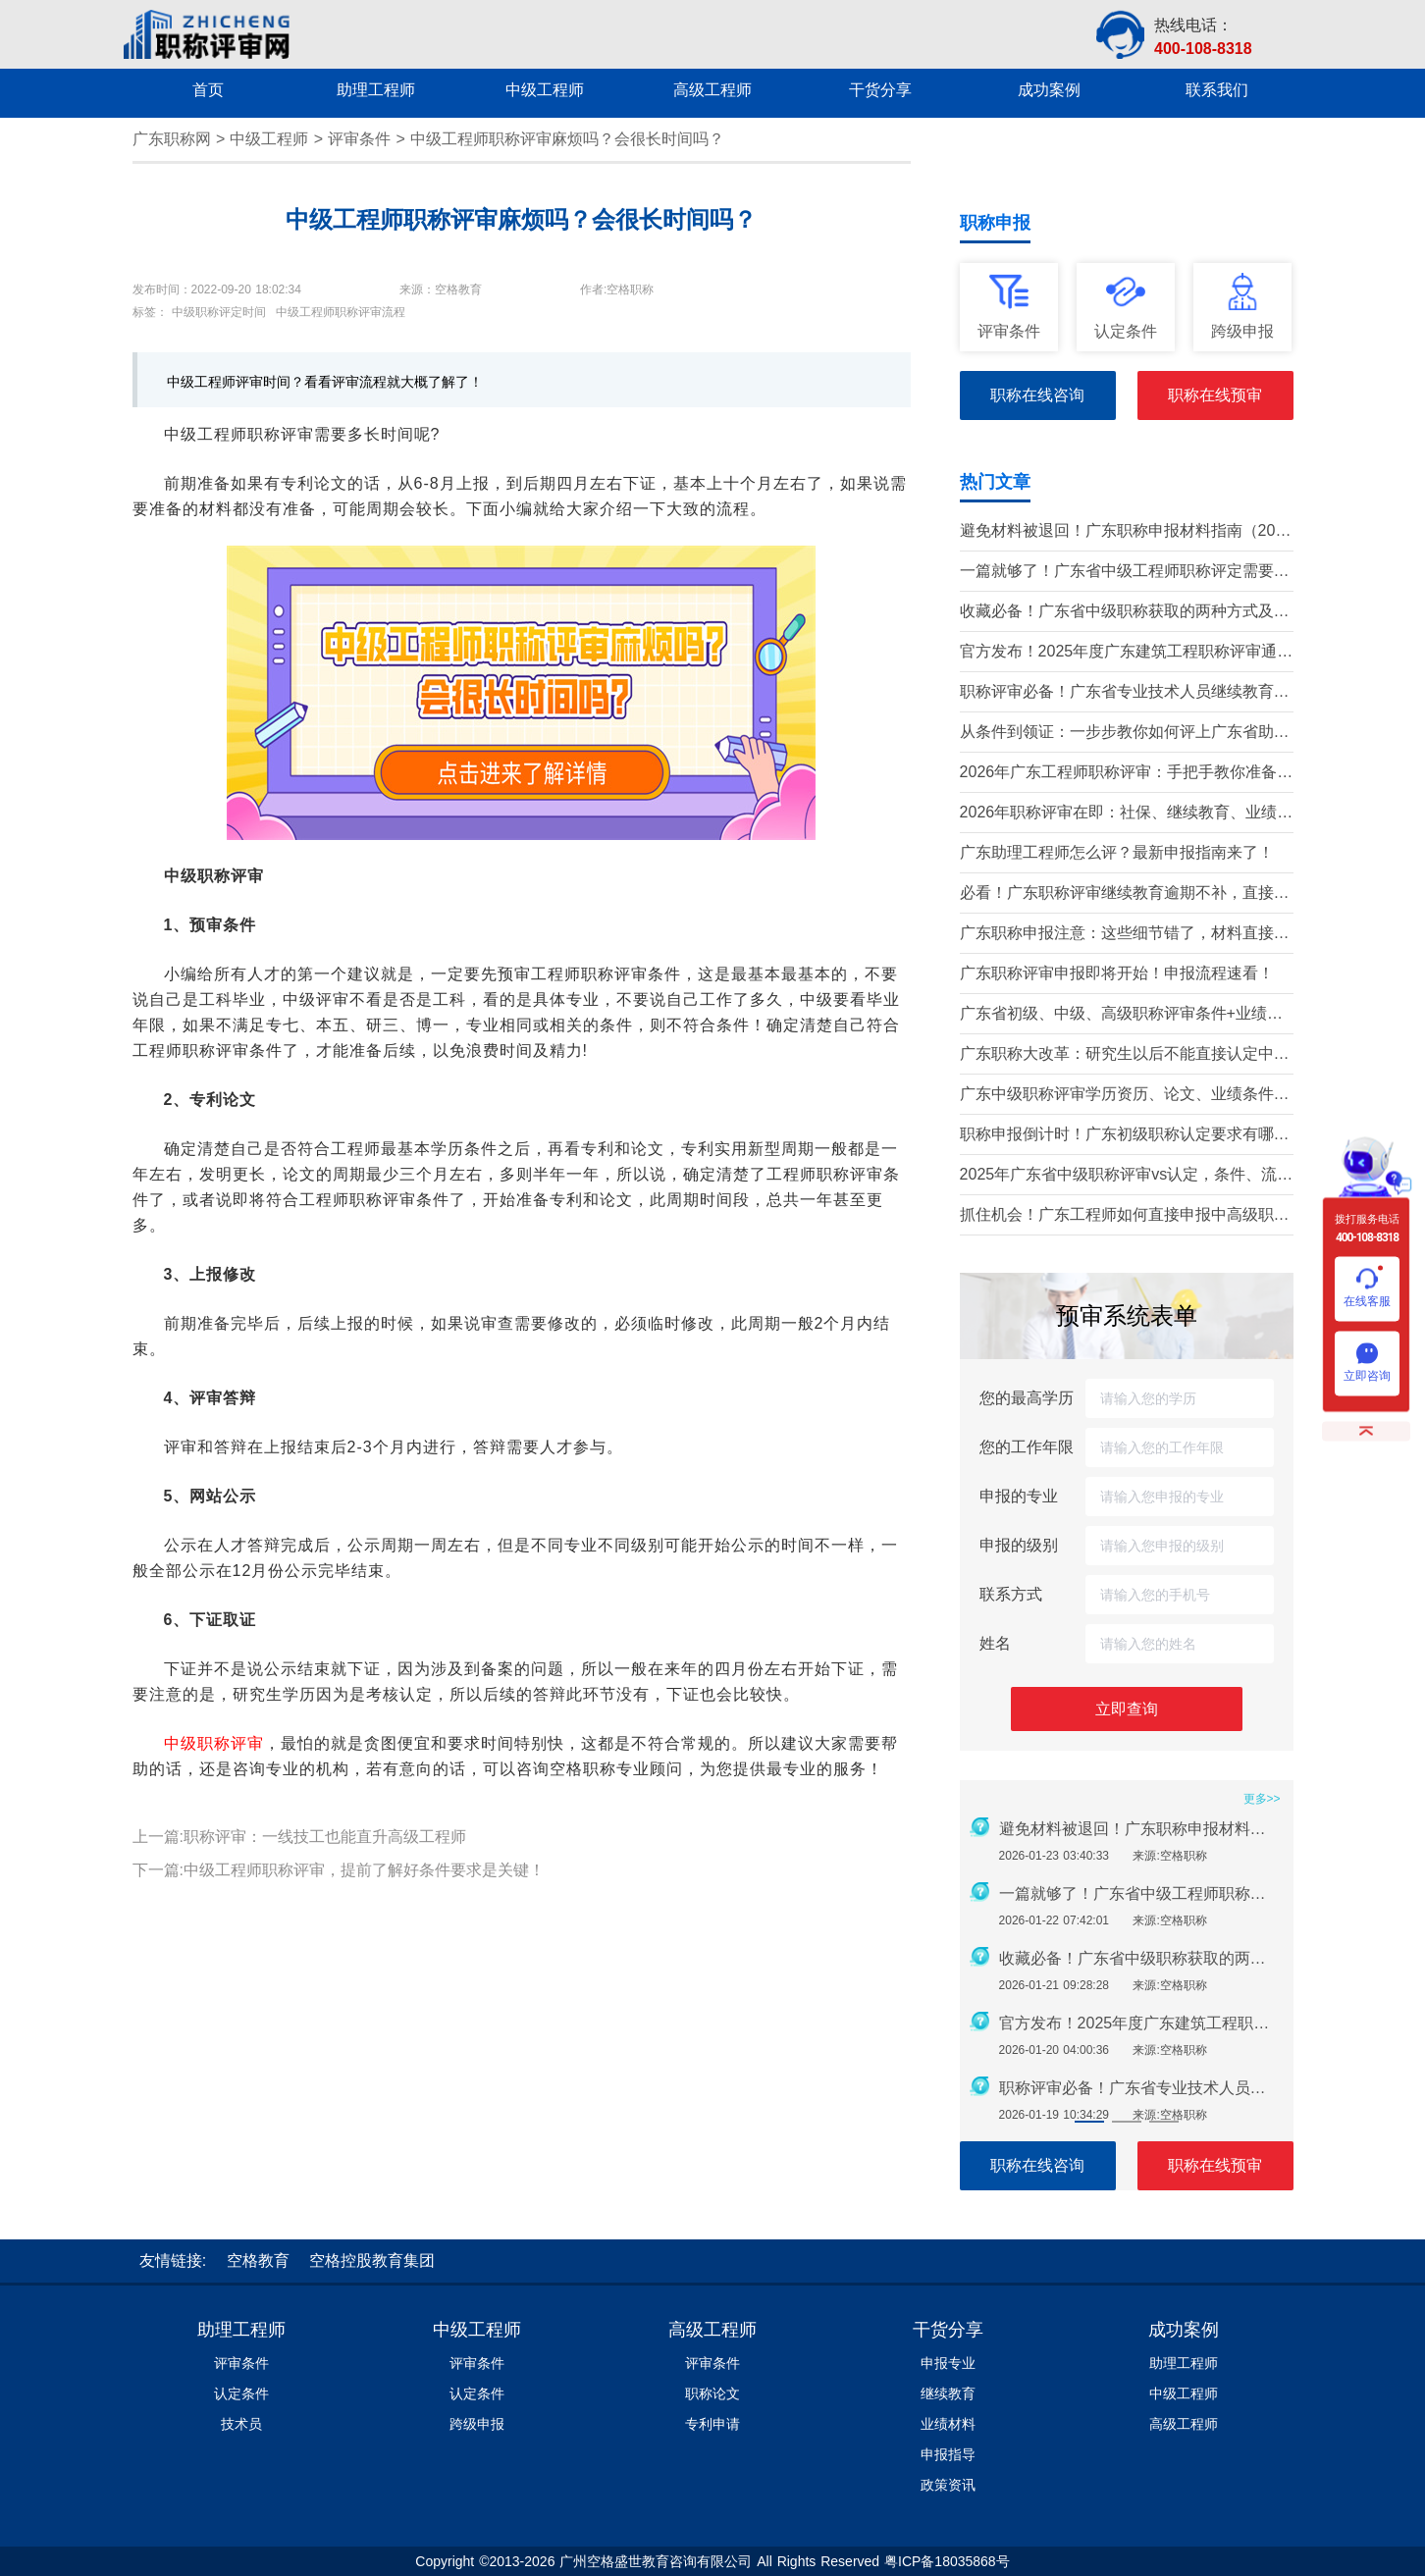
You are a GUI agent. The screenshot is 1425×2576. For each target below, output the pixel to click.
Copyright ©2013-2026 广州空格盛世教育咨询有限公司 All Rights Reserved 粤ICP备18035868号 (712, 2561)
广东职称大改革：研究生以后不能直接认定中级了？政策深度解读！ (1125, 1055)
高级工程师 (712, 2329)
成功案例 (1183, 2329)
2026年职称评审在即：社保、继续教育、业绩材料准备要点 (1126, 814)
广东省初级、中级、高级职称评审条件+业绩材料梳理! (1121, 1015)
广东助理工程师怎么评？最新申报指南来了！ (1117, 852)
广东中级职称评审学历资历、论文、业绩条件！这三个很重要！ (1125, 1095)
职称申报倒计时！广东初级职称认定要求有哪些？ (1117, 1136)
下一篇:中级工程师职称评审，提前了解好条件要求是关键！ (338, 1870)
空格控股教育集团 (372, 2260)
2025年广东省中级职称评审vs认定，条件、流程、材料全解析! (1119, 1176)
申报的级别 (1018, 1545)
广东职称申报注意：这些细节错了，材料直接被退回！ (1125, 934)
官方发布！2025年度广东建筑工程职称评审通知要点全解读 (1126, 653)
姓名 (995, 1643)
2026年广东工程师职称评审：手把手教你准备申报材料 (1126, 773)
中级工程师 (269, 139)
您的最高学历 (1026, 1398)
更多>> (1262, 1799)
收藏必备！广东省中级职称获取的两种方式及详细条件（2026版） (1125, 613)
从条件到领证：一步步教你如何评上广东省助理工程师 (1125, 733)
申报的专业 (1018, 1496)
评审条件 (359, 139)
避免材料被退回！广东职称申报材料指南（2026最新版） (1126, 532)
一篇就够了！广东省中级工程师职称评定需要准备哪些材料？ (1125, 572)
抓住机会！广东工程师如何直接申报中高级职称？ (1117, 1216)
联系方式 (1010, 1594)
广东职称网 (171, 139)
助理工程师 (241, 2329)
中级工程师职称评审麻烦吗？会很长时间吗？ (567, 139)
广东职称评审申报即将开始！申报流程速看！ (1117, 973)
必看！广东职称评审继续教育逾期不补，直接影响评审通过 (1125, 894)
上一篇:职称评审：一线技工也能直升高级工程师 (299, 1836)
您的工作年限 (1026, 1447)
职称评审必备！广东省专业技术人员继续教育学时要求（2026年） (1125, 693)
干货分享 (948, 2329)
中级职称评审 (214, 1743)
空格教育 (258, 2260)
